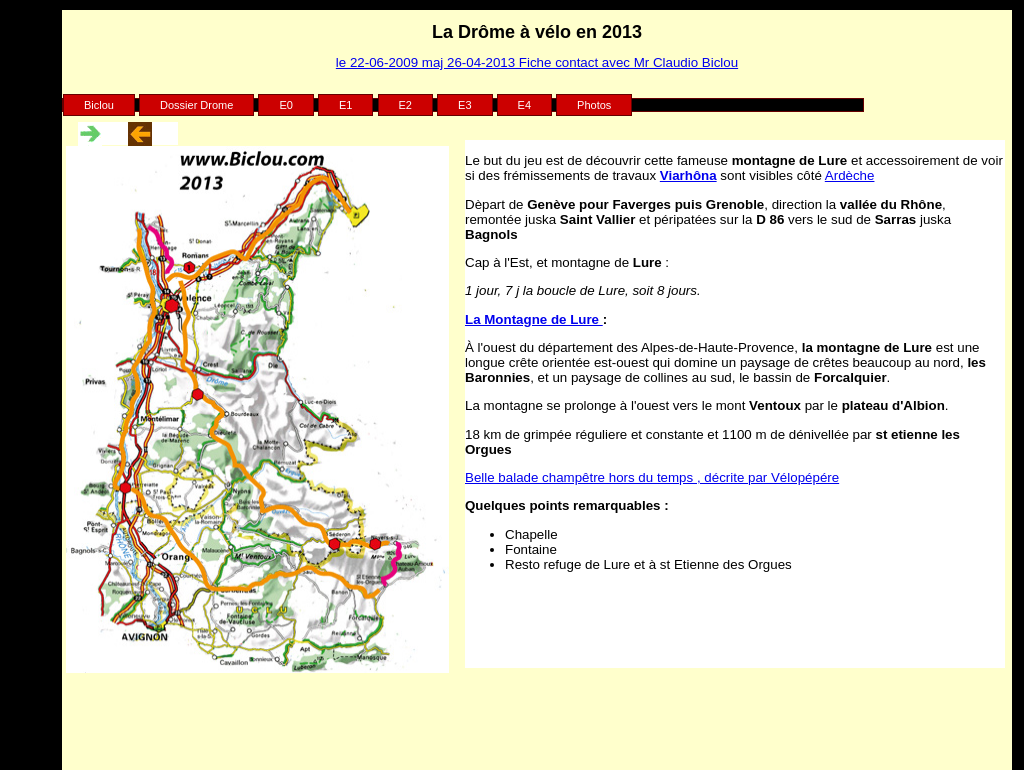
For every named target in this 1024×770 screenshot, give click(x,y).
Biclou (99, 105)
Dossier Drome (196, 105)
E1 (345, 105)
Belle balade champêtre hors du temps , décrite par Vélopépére (652, 477)
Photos (594, 105)
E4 (524, 105)
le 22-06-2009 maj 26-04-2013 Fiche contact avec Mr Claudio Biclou (537, 62)
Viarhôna (688, 175)
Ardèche (850, 175)
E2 (405, 105)
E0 (285, 105)
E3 (464, 105)
